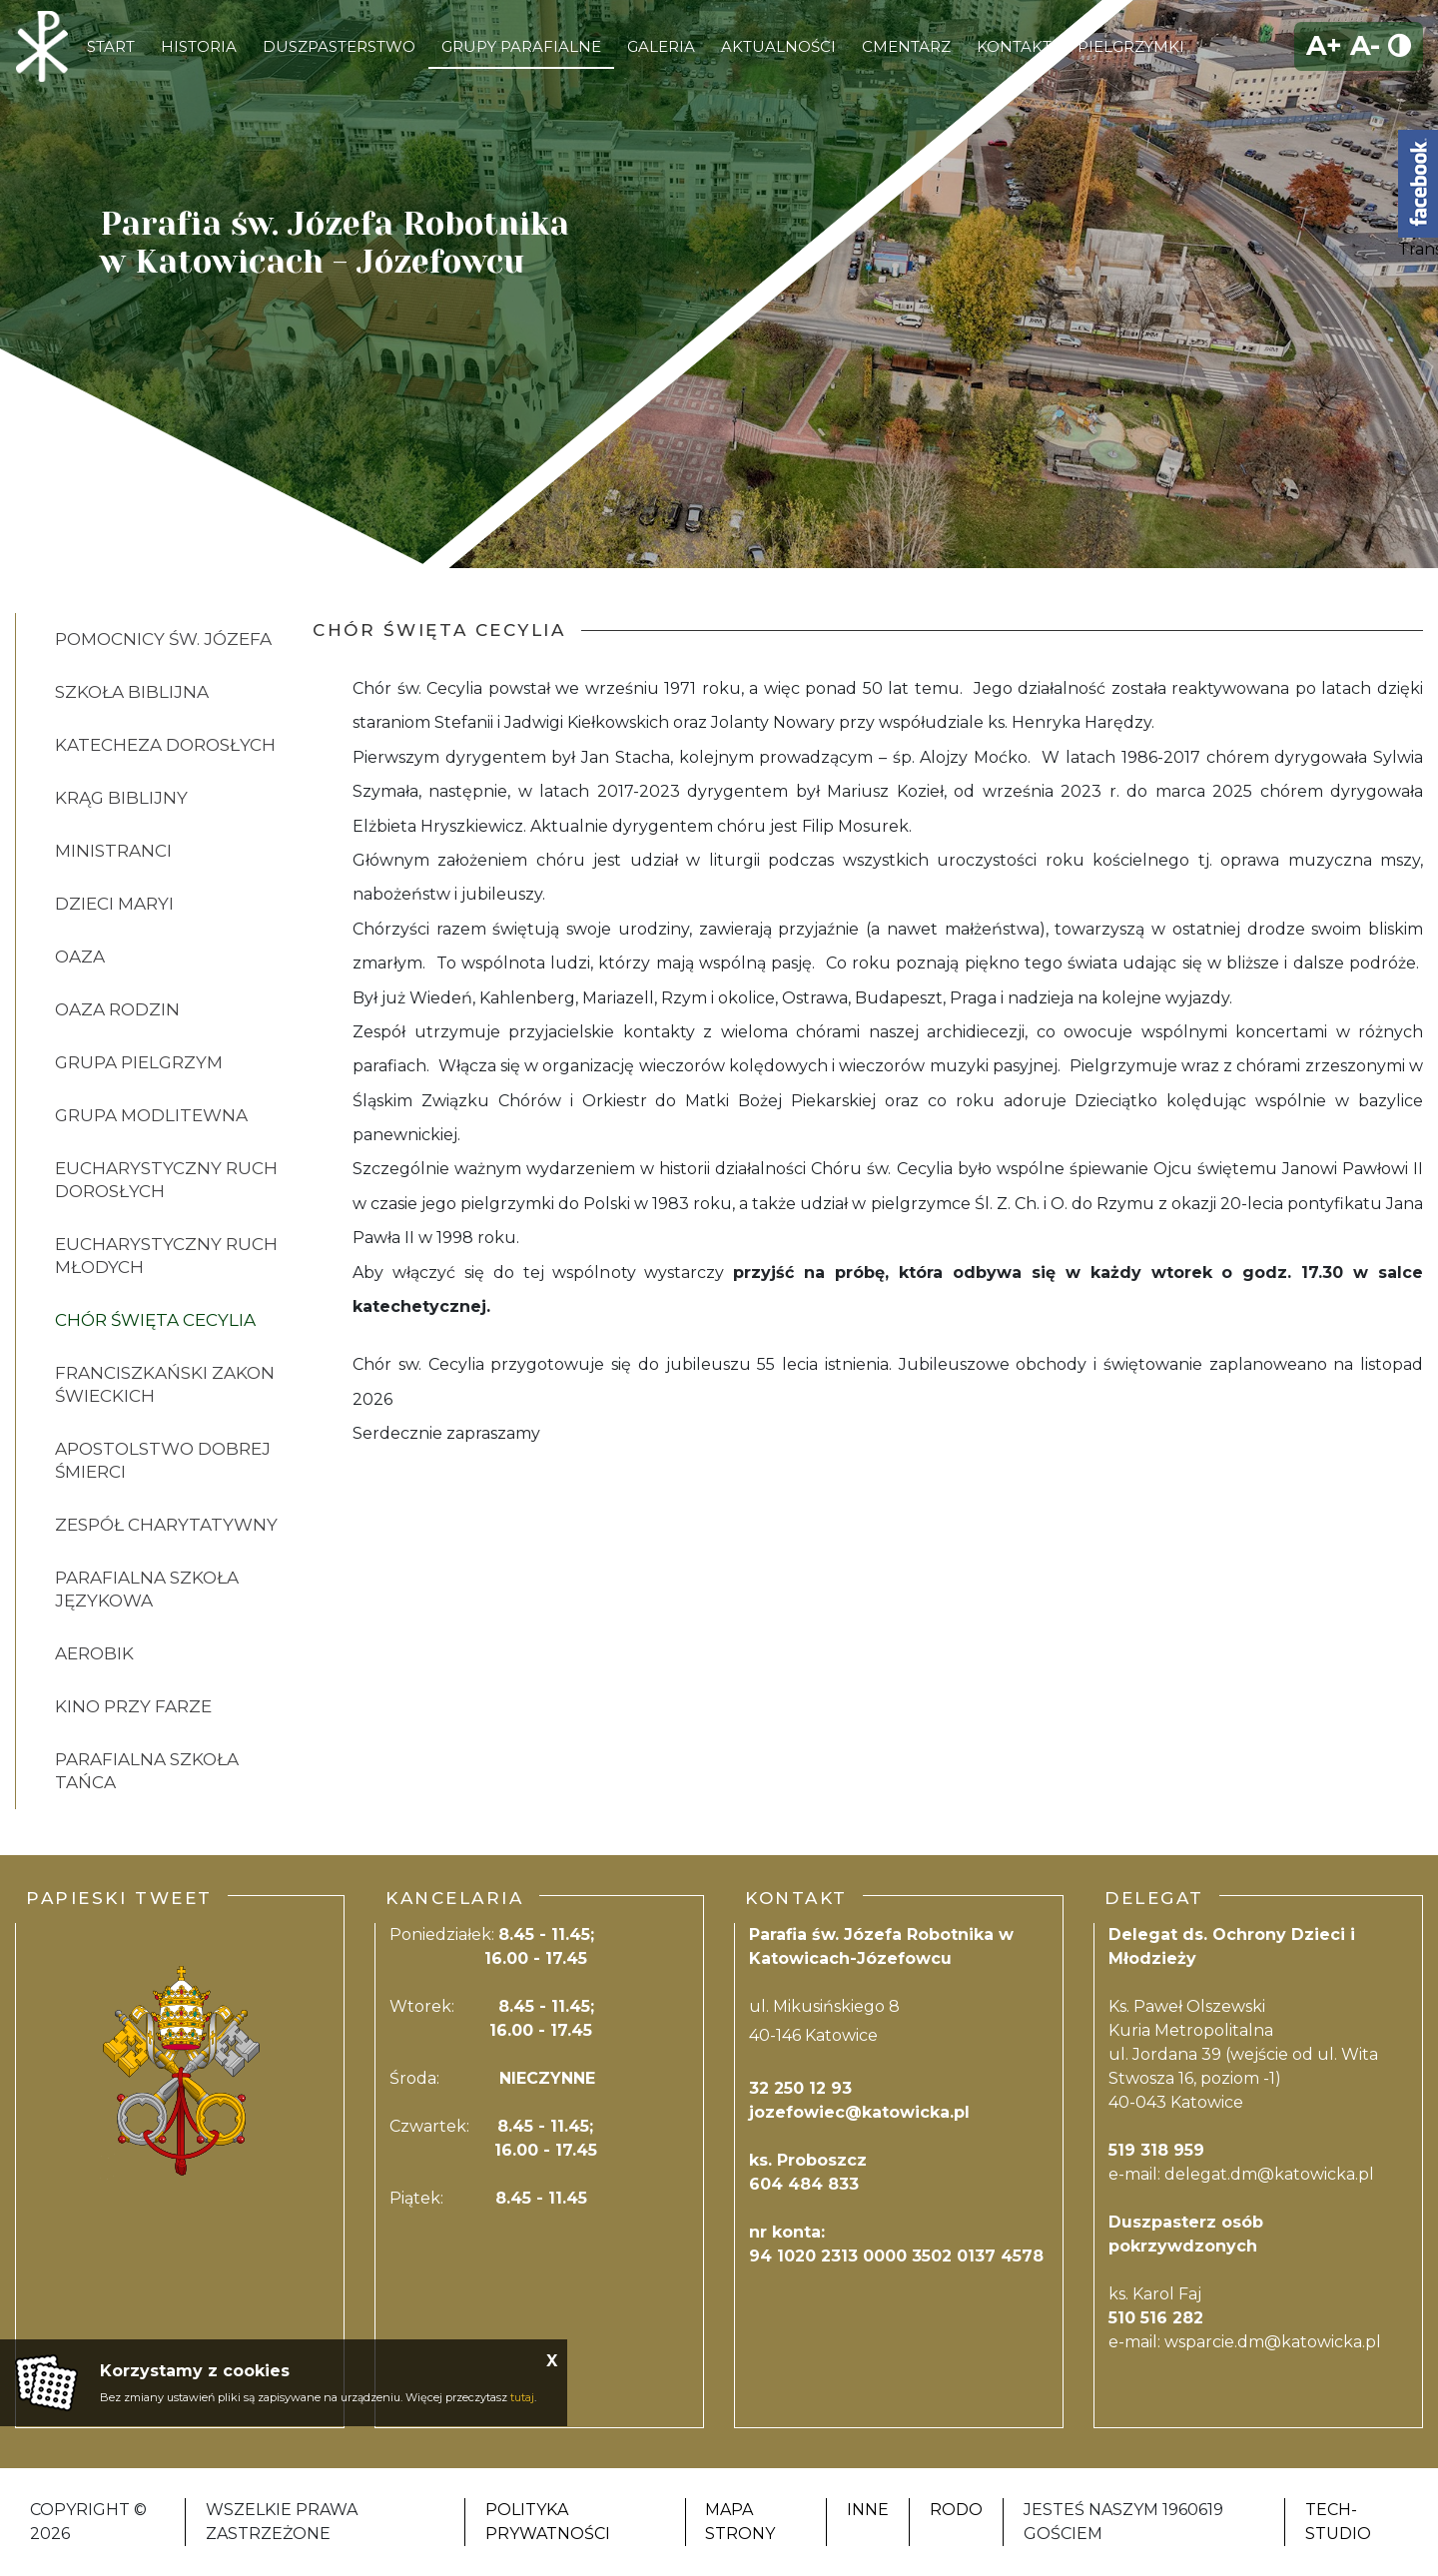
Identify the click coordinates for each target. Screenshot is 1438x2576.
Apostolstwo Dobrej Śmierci (163, 1460)
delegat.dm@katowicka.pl (1269, 2174)
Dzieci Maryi (114, 904)
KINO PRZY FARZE (133, 1706)
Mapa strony (740, 2521)
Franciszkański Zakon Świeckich (165, 1384)
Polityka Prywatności (547, 2521)
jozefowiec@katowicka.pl (859, 2112)
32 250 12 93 (800, 2088)
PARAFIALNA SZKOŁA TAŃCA (147, 1770)
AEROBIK (94, 1653)
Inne (868, 2509)
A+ (1324, 45)
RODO (956, 2509)
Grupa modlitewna (151, 1115)
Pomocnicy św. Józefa (163, 639)
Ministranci (113, 851)
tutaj (522, 2397)
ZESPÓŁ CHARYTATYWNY (166, 1525)
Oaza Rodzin (117, 1009)
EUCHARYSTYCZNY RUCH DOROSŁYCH (166, 1179)
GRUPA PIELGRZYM (139, 1062)
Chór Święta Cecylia (155, 1320)
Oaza (80, 956)
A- (1365, 45)
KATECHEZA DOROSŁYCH (165, 745)
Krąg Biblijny (121, 798)
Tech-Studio (1338, 2521)
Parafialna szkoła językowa (147, 1589)
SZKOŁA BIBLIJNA (132, 692)
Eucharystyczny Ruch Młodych (166, 1255)
